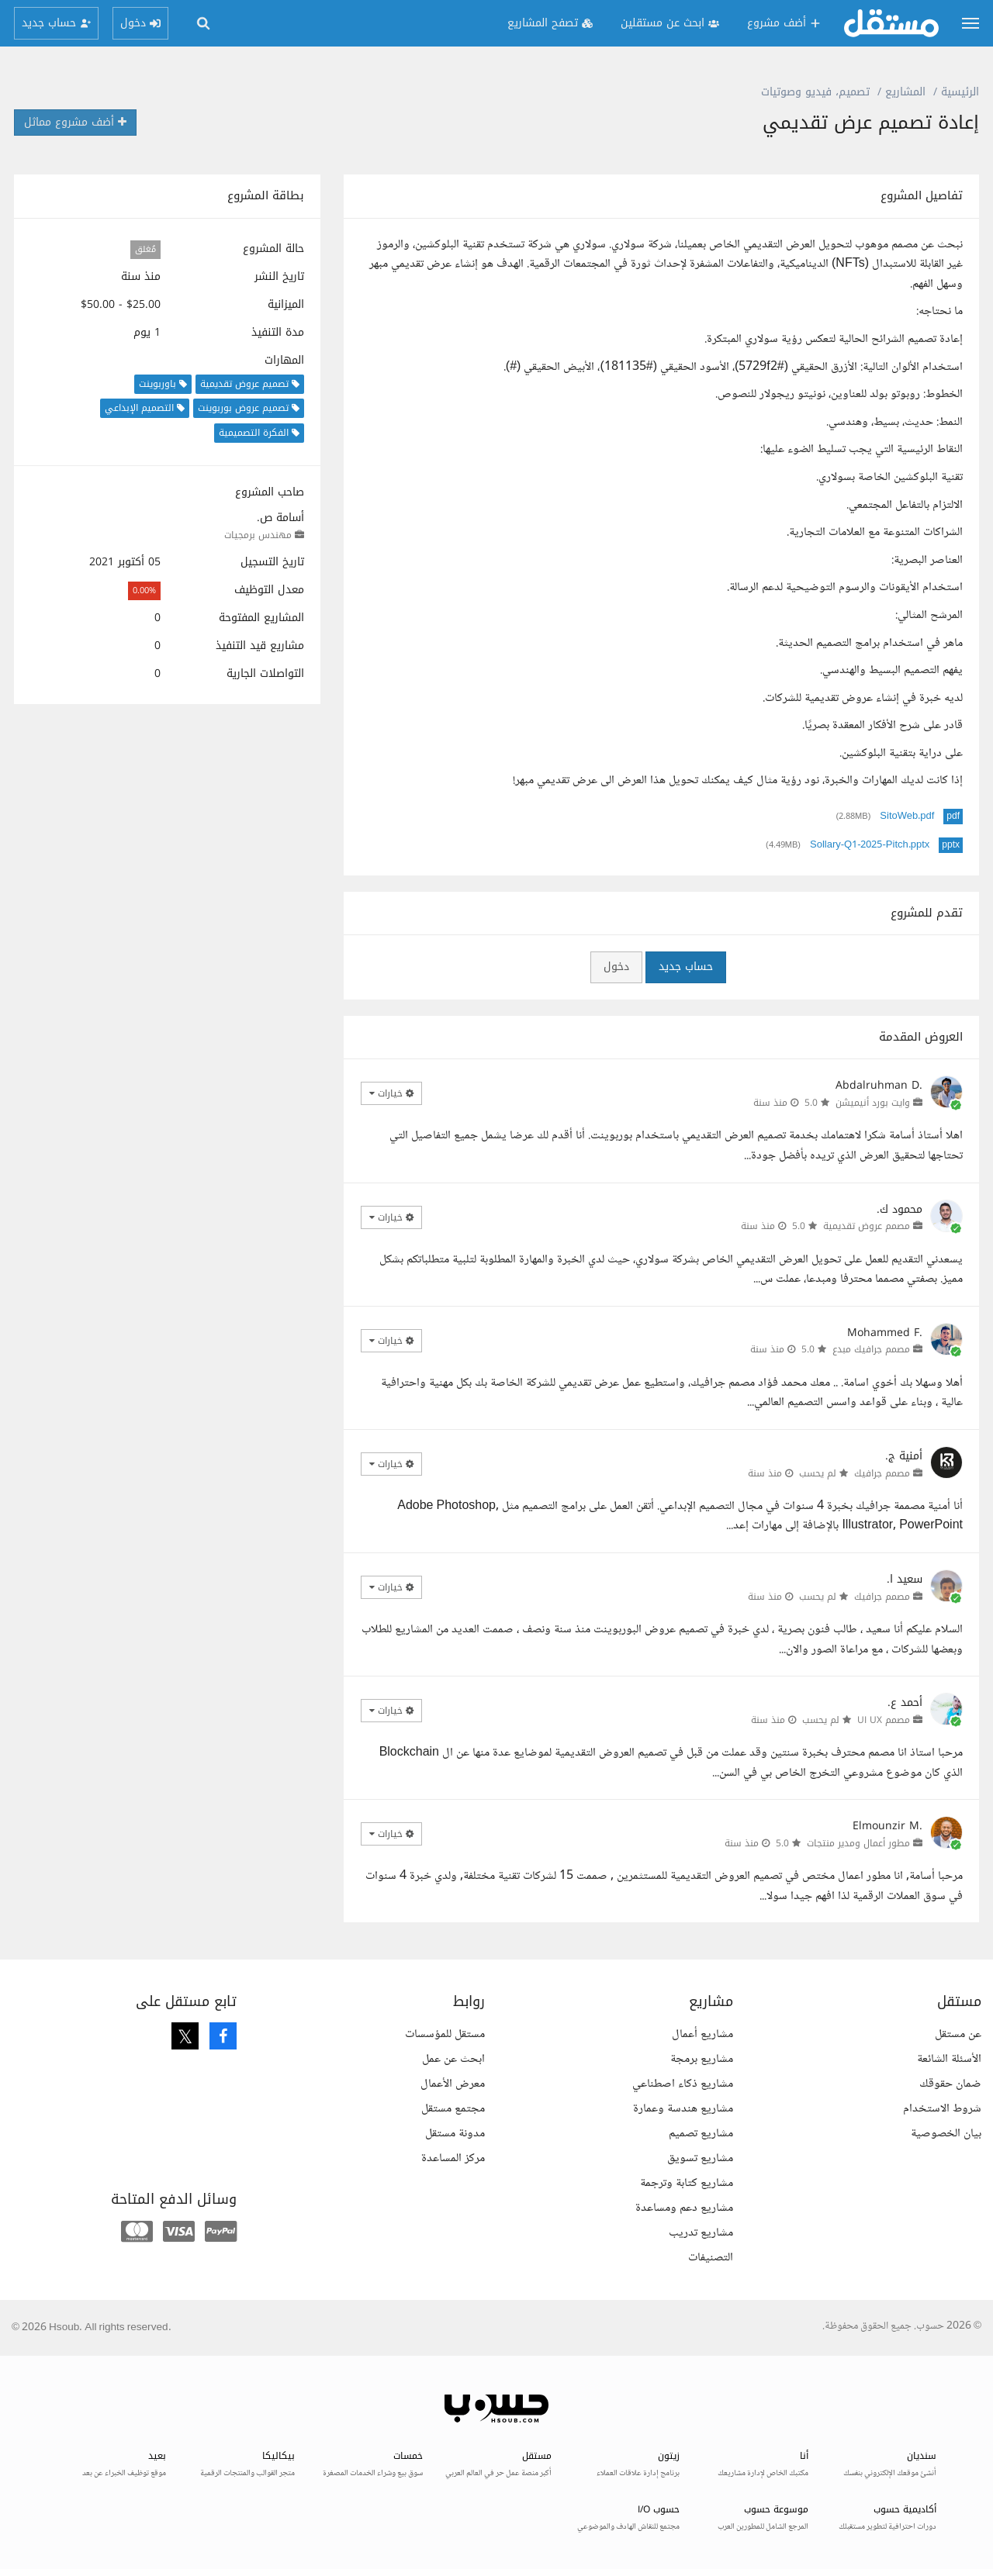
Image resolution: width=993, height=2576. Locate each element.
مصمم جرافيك (882, 1473)
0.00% (144, 590)
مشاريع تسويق (700, 2158)
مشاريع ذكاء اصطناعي (682, 2084)
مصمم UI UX (883, 1719)
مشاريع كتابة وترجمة (686, 2183)
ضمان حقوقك (950, 2084)
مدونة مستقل (455, 2133)
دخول (616, 966)
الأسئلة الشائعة (949, 2059)
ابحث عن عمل (453, 2059)
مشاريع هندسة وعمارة (683, 2108)
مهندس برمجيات (258, 535)
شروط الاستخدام (942, 2108)
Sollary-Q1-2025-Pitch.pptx (869, 845)
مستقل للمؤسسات (445, 2034)
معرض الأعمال (452, 2084)
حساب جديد (686, 966)
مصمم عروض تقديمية (866, 1225)
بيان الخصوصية (946, 2133)
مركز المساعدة (453, 2158)
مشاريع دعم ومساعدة (684, 2208)
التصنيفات (710, 2257)
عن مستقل (958, 2034)
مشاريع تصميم (701, 2133)
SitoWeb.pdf (907, 816)
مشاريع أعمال (702, 2034)
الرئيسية (960, 91)
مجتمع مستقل (453, 2108)
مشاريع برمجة (701, 2059)
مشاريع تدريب (701, 2232)
